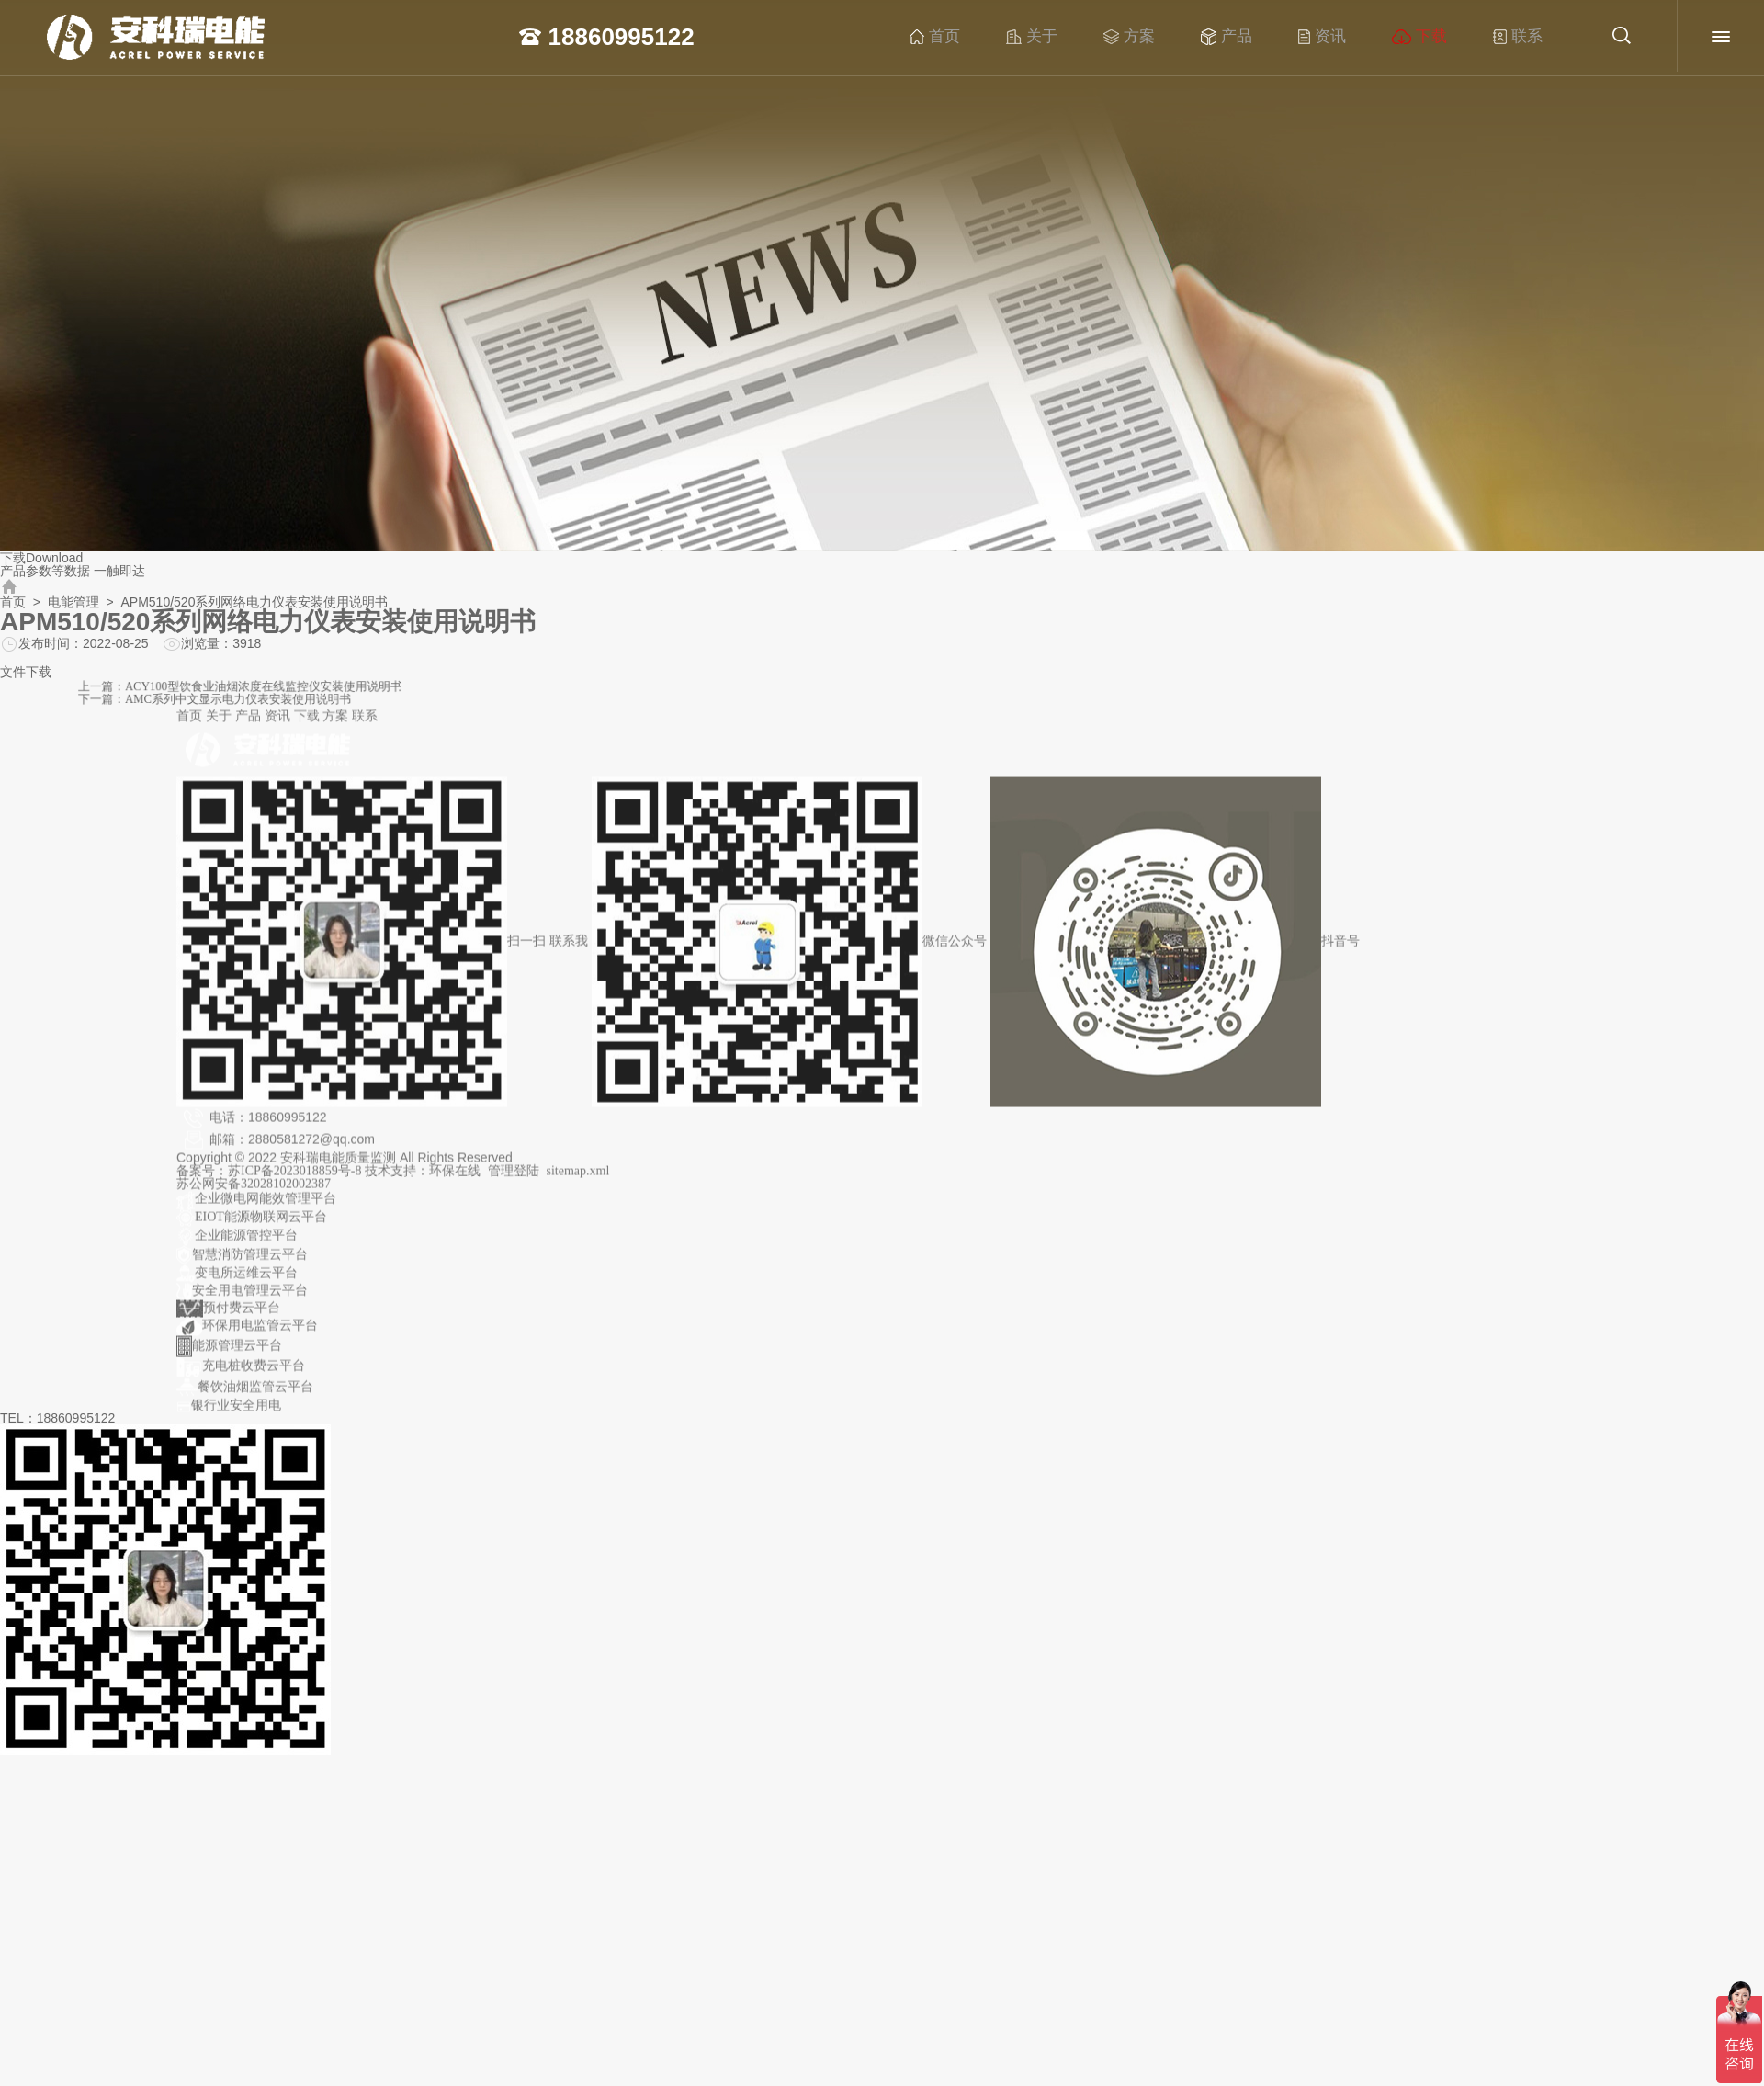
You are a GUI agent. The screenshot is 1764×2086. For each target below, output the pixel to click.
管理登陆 (513, 1180)
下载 (1443, 37)
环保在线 (455, 1180)
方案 (1153, 37)
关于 (1055, 37)
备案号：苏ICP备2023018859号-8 (270, 1180)
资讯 (1346, 37)
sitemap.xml (578, 1180)
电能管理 (73, 602)
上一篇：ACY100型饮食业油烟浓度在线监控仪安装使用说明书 (487, 689)
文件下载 (25, 672)
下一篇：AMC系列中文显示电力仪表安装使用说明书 (471, 696)
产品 (1250, 37)
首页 (958, 37)
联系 (1541, 37)
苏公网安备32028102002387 (253, 1193)
